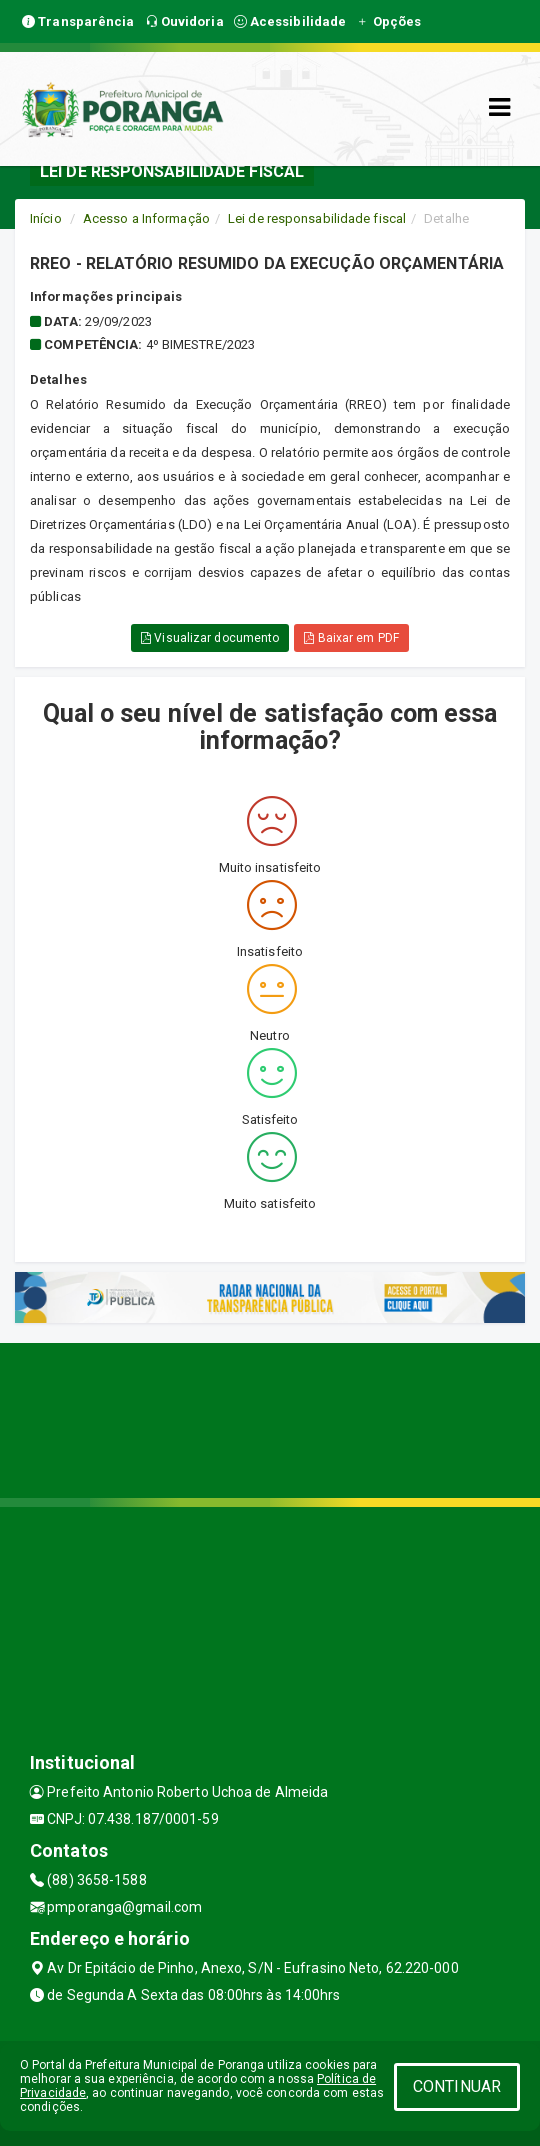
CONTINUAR (457, 2086)
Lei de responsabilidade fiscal (317, 218)
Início (46, 218)
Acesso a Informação (146, 218)
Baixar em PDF (351, 638)
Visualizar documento (210, 638)
